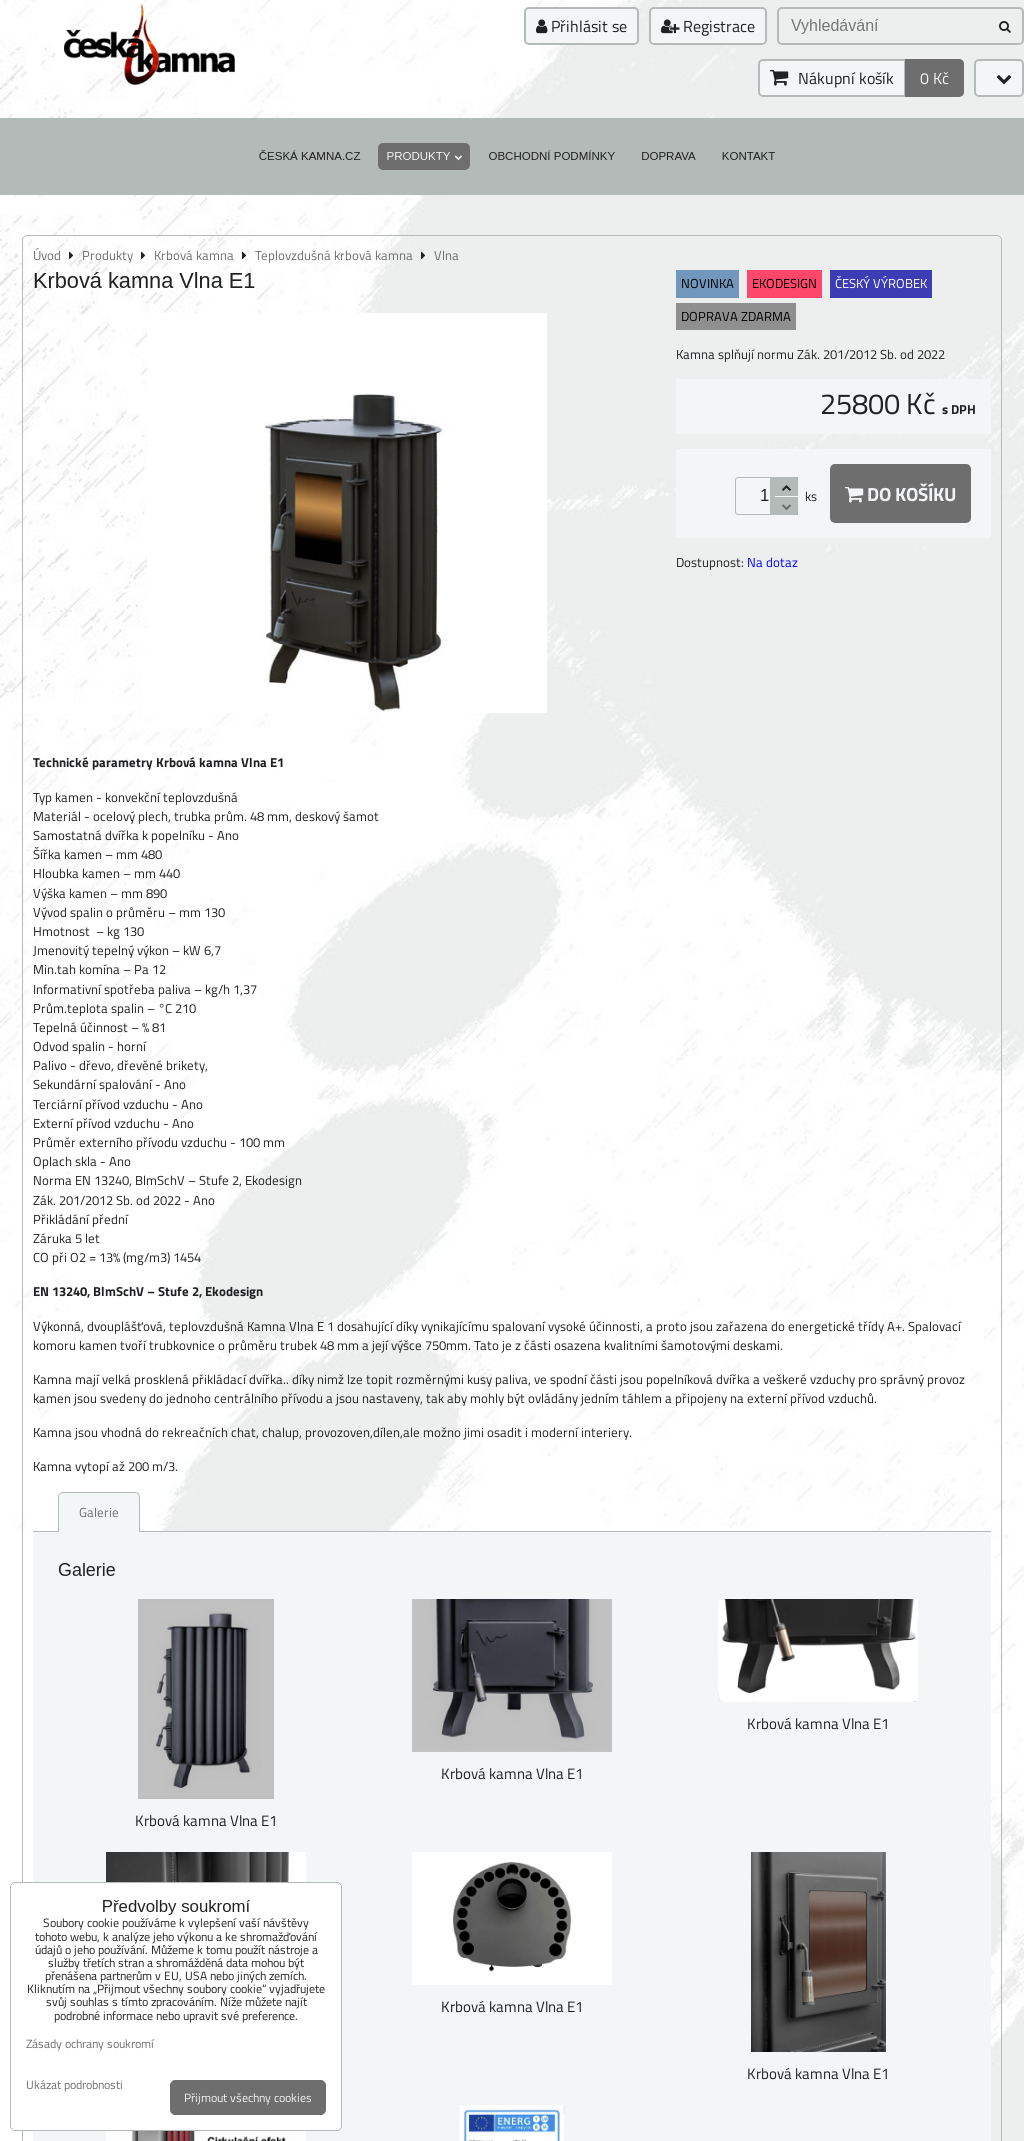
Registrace (708, 26)
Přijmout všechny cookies (248, 2097)
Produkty (424, 156)
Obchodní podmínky (551, 156)
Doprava (668, 156)
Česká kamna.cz (310, 156)
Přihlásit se (581, 26)
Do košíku (900, 493)
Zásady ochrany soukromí (90, 2043)
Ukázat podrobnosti (74, 2084)
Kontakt (749, 156)
